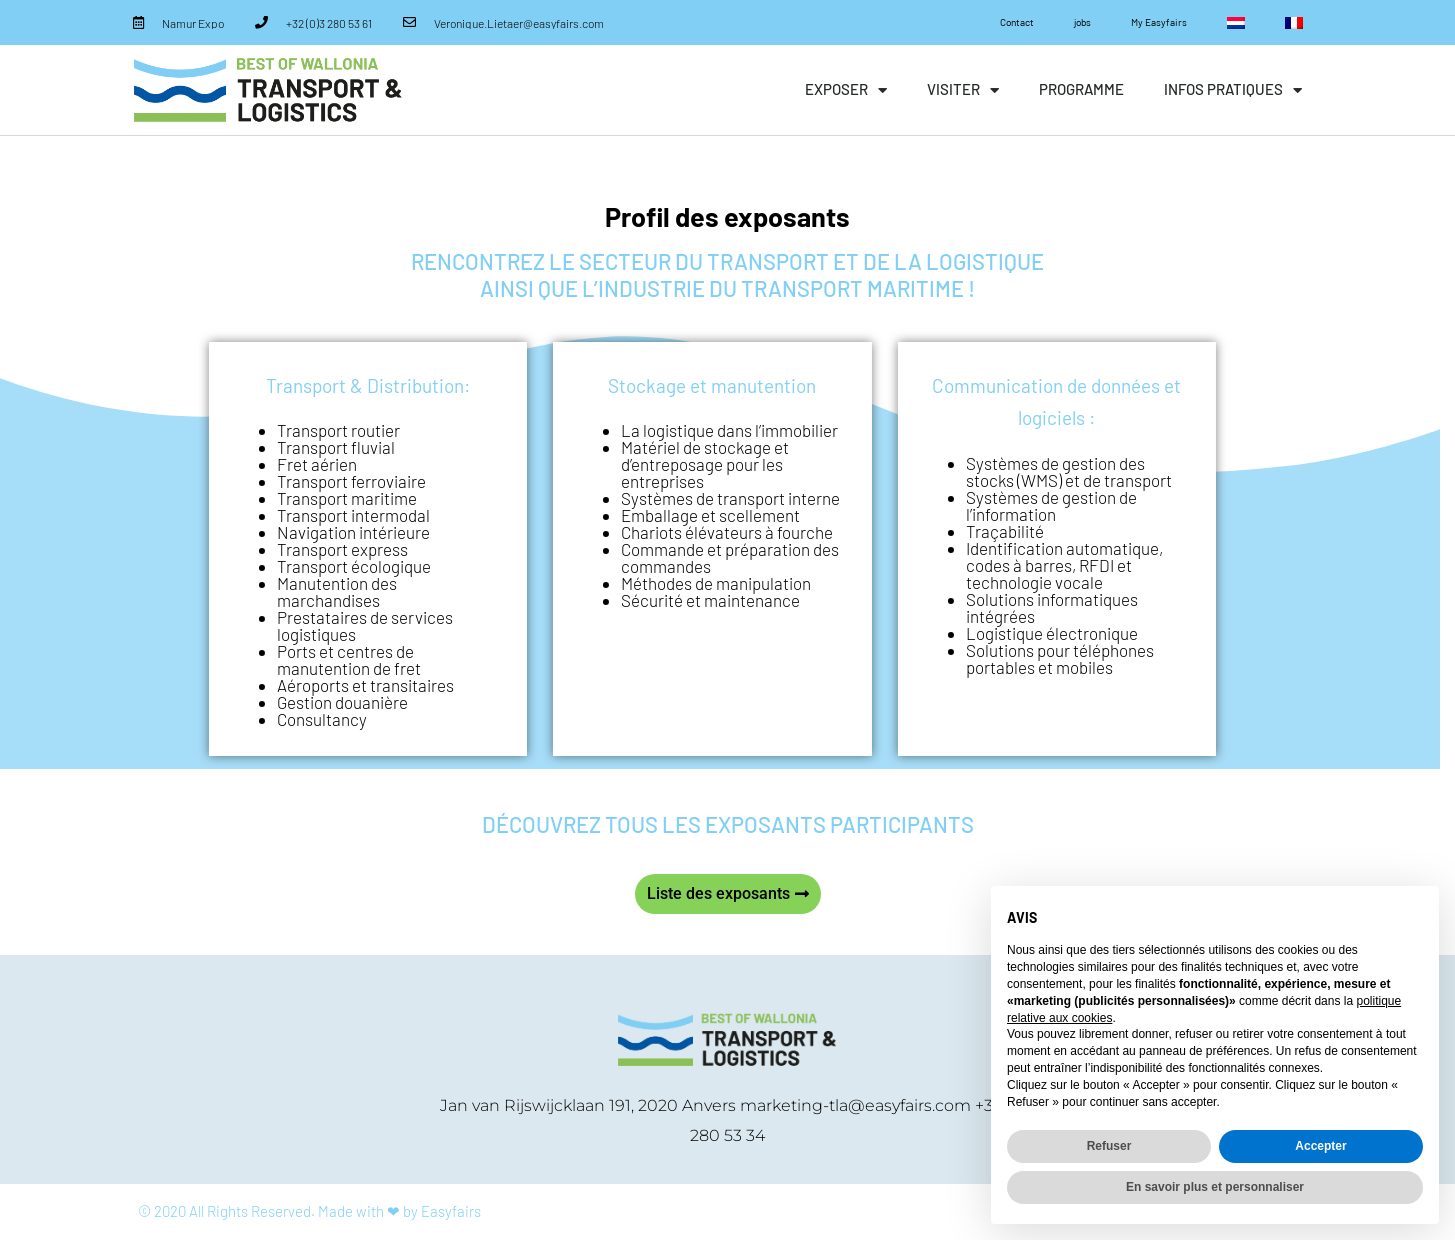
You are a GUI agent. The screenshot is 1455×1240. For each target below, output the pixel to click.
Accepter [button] (1320, 1146)
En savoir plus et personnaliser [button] (1215, 1187)
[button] (728, 894)
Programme (1081, 89)
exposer (846, 90)
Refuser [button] (1109, 1146)
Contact (1017, 22)
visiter (963, 90)
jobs (1082, 22)
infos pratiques (1233, 90)
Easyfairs (451, 1211)
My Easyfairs (1159, 22)
